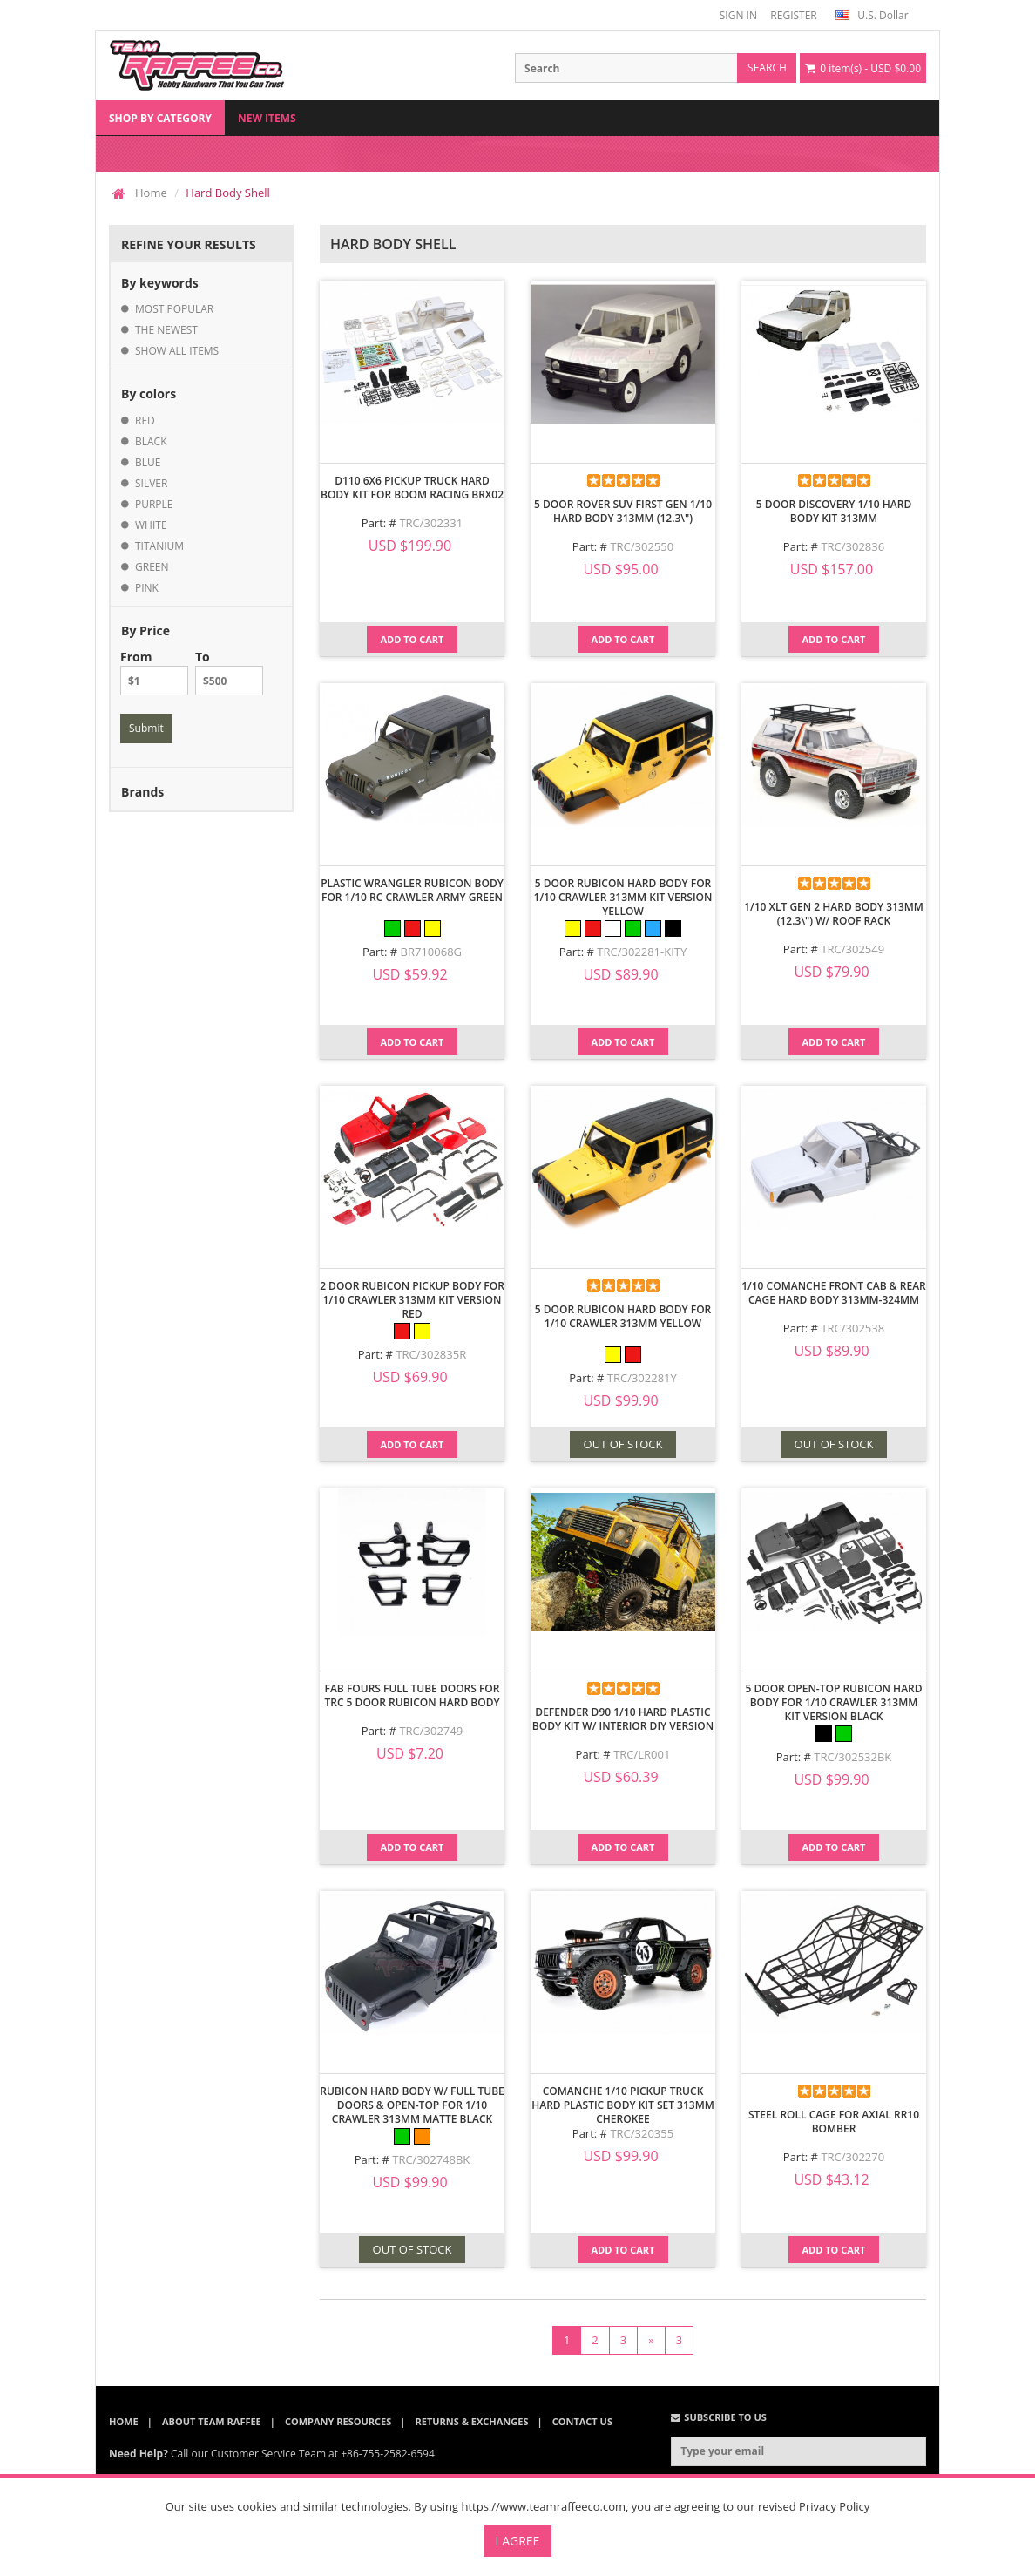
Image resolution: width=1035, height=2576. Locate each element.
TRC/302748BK (431, 2159)
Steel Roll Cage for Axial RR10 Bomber (833, 2121)
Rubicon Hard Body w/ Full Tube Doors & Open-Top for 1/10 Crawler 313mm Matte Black (412, 2105)
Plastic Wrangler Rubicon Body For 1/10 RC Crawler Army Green (412, 890)
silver (151, 483)
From (154, 671)
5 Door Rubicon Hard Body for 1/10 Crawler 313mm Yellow (623, 1316)
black (151, 441)
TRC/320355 (641, 2133)
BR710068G (431, 951)
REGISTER (793, 15)
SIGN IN (738, 15)
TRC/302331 (431, 523)
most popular (174, 309)
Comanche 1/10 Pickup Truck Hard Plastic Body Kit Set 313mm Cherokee (622, 2105)
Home (151, 192)
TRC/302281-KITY (642, 951)
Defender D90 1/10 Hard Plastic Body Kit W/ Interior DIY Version (623, 1719)
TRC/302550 (641, 546)
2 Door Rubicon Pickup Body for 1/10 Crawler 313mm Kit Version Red (412, 1299)
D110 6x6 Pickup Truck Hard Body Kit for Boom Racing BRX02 (412, 487)
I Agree (518, 2540)
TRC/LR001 (641, 1754)
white (151, 525)
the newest (166, 329)
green (152, 566)
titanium (159, 546)
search (767, 67)
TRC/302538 (852, 1328)
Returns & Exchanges (472, 2421)
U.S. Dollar (871, 15)
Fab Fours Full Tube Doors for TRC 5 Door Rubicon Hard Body (411, 1695)
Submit (146, 728)
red (145, 420)
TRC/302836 (852, 546)
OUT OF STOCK (623, 1444)
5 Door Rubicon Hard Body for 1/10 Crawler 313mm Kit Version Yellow (623, 897)
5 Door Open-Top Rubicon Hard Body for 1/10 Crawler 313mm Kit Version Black (833, 1702)
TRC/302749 (431, 1731)
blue (147, 462)
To (229, 671)
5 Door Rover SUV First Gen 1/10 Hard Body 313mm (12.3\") (623, 511)
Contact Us (582, 2421)
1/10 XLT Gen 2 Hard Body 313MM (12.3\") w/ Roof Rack (833, 913)
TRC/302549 (852, 949)
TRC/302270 (852, 2157)
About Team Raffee (211, 2421)
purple (154, 504)
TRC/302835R (431, 1354)
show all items (177, 350)
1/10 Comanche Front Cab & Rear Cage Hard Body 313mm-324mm (833, 1292)
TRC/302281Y (642, 1378)
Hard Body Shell (227, 192)
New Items (267, 118)
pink (147, 587)
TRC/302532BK (852, 1757)
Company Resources (338, 2421)
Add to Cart (412, 639)
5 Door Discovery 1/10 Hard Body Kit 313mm (833, 511)
